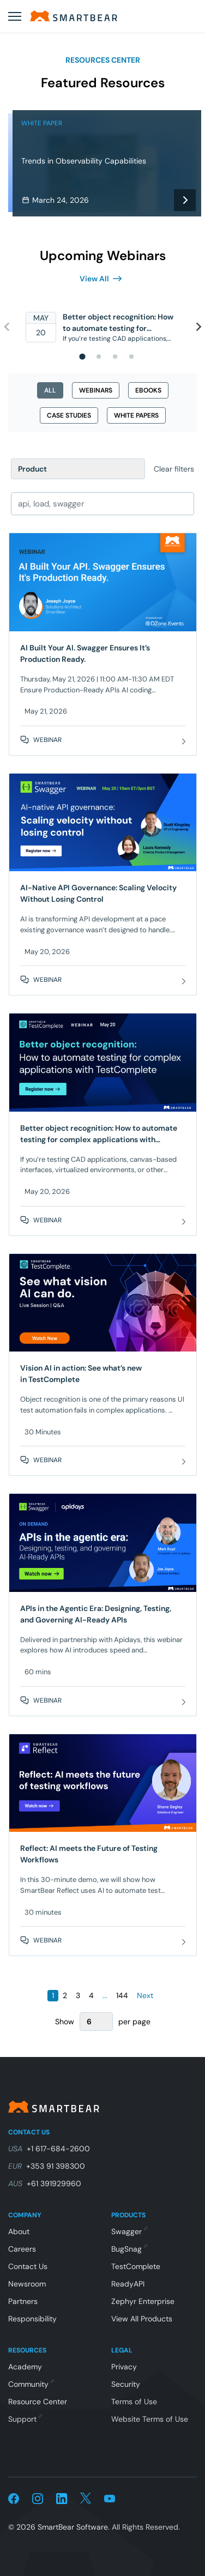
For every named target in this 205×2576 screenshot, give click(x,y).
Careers (22, 2249)
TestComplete (135, 2266)
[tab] (82, 356)
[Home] (73, 15)
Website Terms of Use (149, 2419)
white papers (136, 415)
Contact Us (27, 2266)
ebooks (148, 390)
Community (30, 2384)
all (50, 390)
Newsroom (27, 2284)
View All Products (141, 2319)
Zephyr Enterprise (142, 2301)
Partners (23, 2301)
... (104, 1995)
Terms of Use (134, 2401)
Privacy (124, 2367)
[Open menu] (14, 16)
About (18, 2231)
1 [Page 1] (53, 1995)
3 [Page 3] (78, 1995)
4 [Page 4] (91, 1995)
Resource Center (37, 2401)
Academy (25, 2367)
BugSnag (129, 2249)
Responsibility (32, 2319)
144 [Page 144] (122, 1995)
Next (145, 1995)
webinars (95, 390)
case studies (69, 415)
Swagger (129, 2231)
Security (125, 2384)
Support (24, 2419)
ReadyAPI (127, 2284)
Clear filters (174, 469)
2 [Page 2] (65, 1995)
